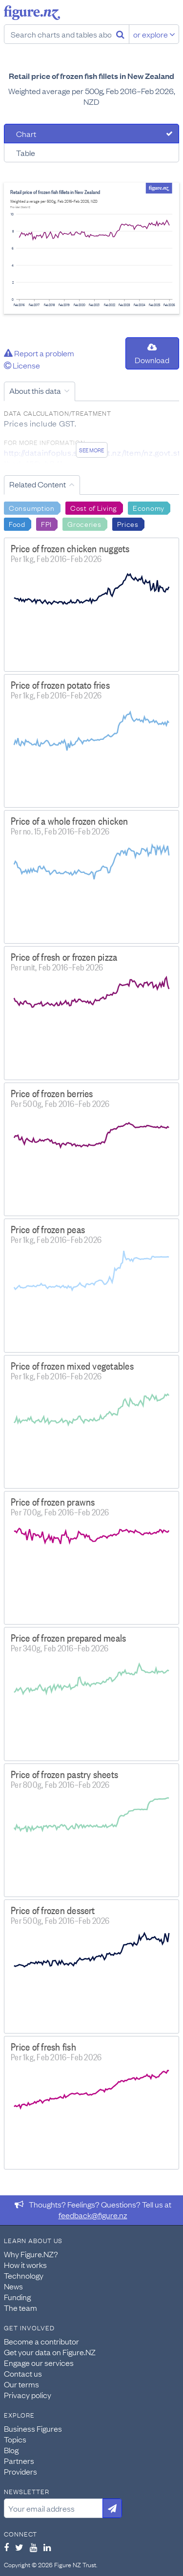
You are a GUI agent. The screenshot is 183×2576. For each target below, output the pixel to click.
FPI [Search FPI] (46, 523)
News (13, 2286)
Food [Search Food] (17, 523)
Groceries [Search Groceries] (84, 523)
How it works (25, 2264)
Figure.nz (32, 12)
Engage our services (39, 2362)
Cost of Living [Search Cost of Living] (93, 507)
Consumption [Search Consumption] (32, 507)
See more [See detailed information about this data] (91, 449)
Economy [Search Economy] (148, 507)
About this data (35, 390)
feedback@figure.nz (93, 2214)
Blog (11, 2449)
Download (152, 354)
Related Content (37, 484)
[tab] (91, 133)
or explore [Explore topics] (154, 34)
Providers (20, 2471)
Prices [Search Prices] (128, 523)
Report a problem (39, 353)
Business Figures (33, 2428)
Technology (23, 2275)
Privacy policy (27, 2394)
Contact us (23, 2373)
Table (25, 152)
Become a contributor (41, 2341)
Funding (17, 2296)
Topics (15, 2439)
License (22, 365)
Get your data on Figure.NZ (50, 2351)
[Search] (120, 34)
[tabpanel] (91, 248)
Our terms (21, 2384)
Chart (26, 133)
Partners (19, 2460)
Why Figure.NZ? (31, 2253)
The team (20, 2307)
